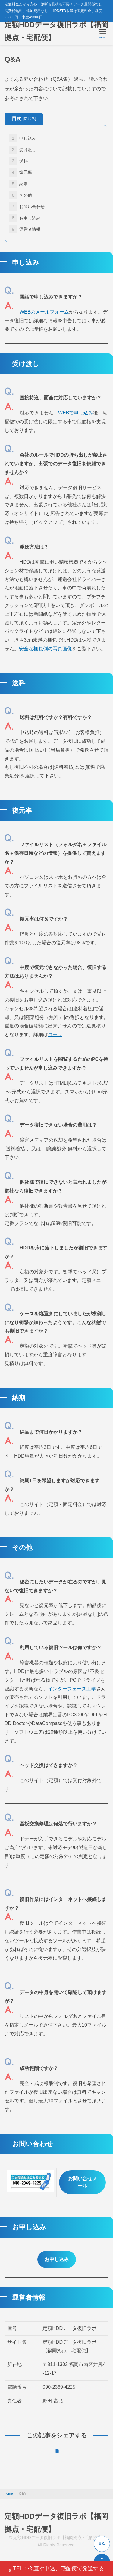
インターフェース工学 (72, 1688)
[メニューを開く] (102, 33)
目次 (24, 119)
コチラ (55, 1034)
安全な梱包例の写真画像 (45, 648)
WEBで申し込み (75, 413)
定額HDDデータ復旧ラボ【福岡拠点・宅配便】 (56, 31)
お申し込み (57, 2259)
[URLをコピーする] (56, 2451)
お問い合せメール (82, 2182)
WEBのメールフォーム (44, 311)
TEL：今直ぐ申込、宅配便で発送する (56, 2569)
